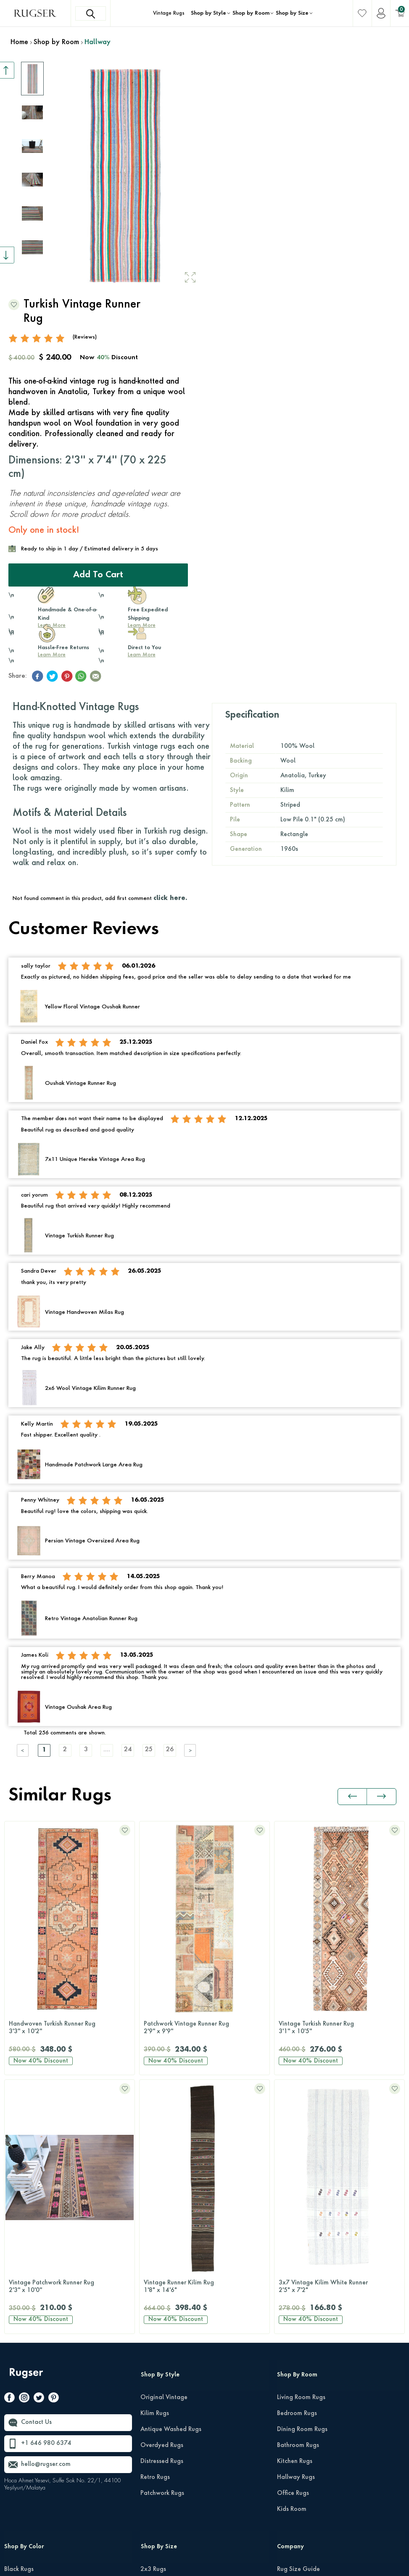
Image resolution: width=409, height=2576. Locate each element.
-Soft (206, 2565)
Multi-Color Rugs (27, 2390)
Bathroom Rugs (298, 2186)
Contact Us (36, 2164)
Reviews (288, 2342)
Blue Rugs (17, 2326)
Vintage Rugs (169, 13)
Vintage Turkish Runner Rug (204, 2028)
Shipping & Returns (303, 2326)
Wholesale (292, 2422)
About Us (289, 2390)
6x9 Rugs (153, 2358)
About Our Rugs (299, 2406)
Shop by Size (292, 13)
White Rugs (20, 2518)
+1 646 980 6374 (46, 2185)
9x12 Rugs (155, 2390)
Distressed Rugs (161, 2202)
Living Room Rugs (301, 2139)
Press (284, 2358)
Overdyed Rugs (161, 2186)
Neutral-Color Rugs (30, 2406)
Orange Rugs (22, 2422)
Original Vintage (163, 2139)
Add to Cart (98, 575)
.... (107, 1750)
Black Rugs (19, 2310)
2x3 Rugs (153, 2310)
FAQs (284, 2374)
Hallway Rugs (296, 2218)
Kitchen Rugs (294, 2202)
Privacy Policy (327, 2549)
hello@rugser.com (46, 2206)
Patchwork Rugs (162, 2234)
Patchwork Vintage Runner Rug (69, 2028)
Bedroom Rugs (297, 2155)
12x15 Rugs (157, 2422)
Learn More (52, 655)
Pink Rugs (17, 2438)
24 (128, 1750)
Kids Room (291, 2250)
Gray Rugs (18, 2358)
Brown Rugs (20, 2342)
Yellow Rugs (20, 2502)
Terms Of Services (379, 2549)
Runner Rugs (157, 2438)
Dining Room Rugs (302, 2170)
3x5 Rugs (153, 2326)
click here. (170, 898)
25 (149, 1750)
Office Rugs (293, 2234)
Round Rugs (156, 2454)
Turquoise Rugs (25, 2486)
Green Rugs (20, 2374)
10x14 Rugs (157, 2406)
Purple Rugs (20, 2454)
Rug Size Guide (298, 2310)
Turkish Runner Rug (339, 2028)
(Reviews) (85, 337)
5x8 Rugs (153, 2342)
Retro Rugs (155, 2218)
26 (170, 1750)
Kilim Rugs (154, 2155)
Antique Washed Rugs (170, 2170)
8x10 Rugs (155, 2374)
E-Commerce (230, 2565)
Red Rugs (16, 2470)
